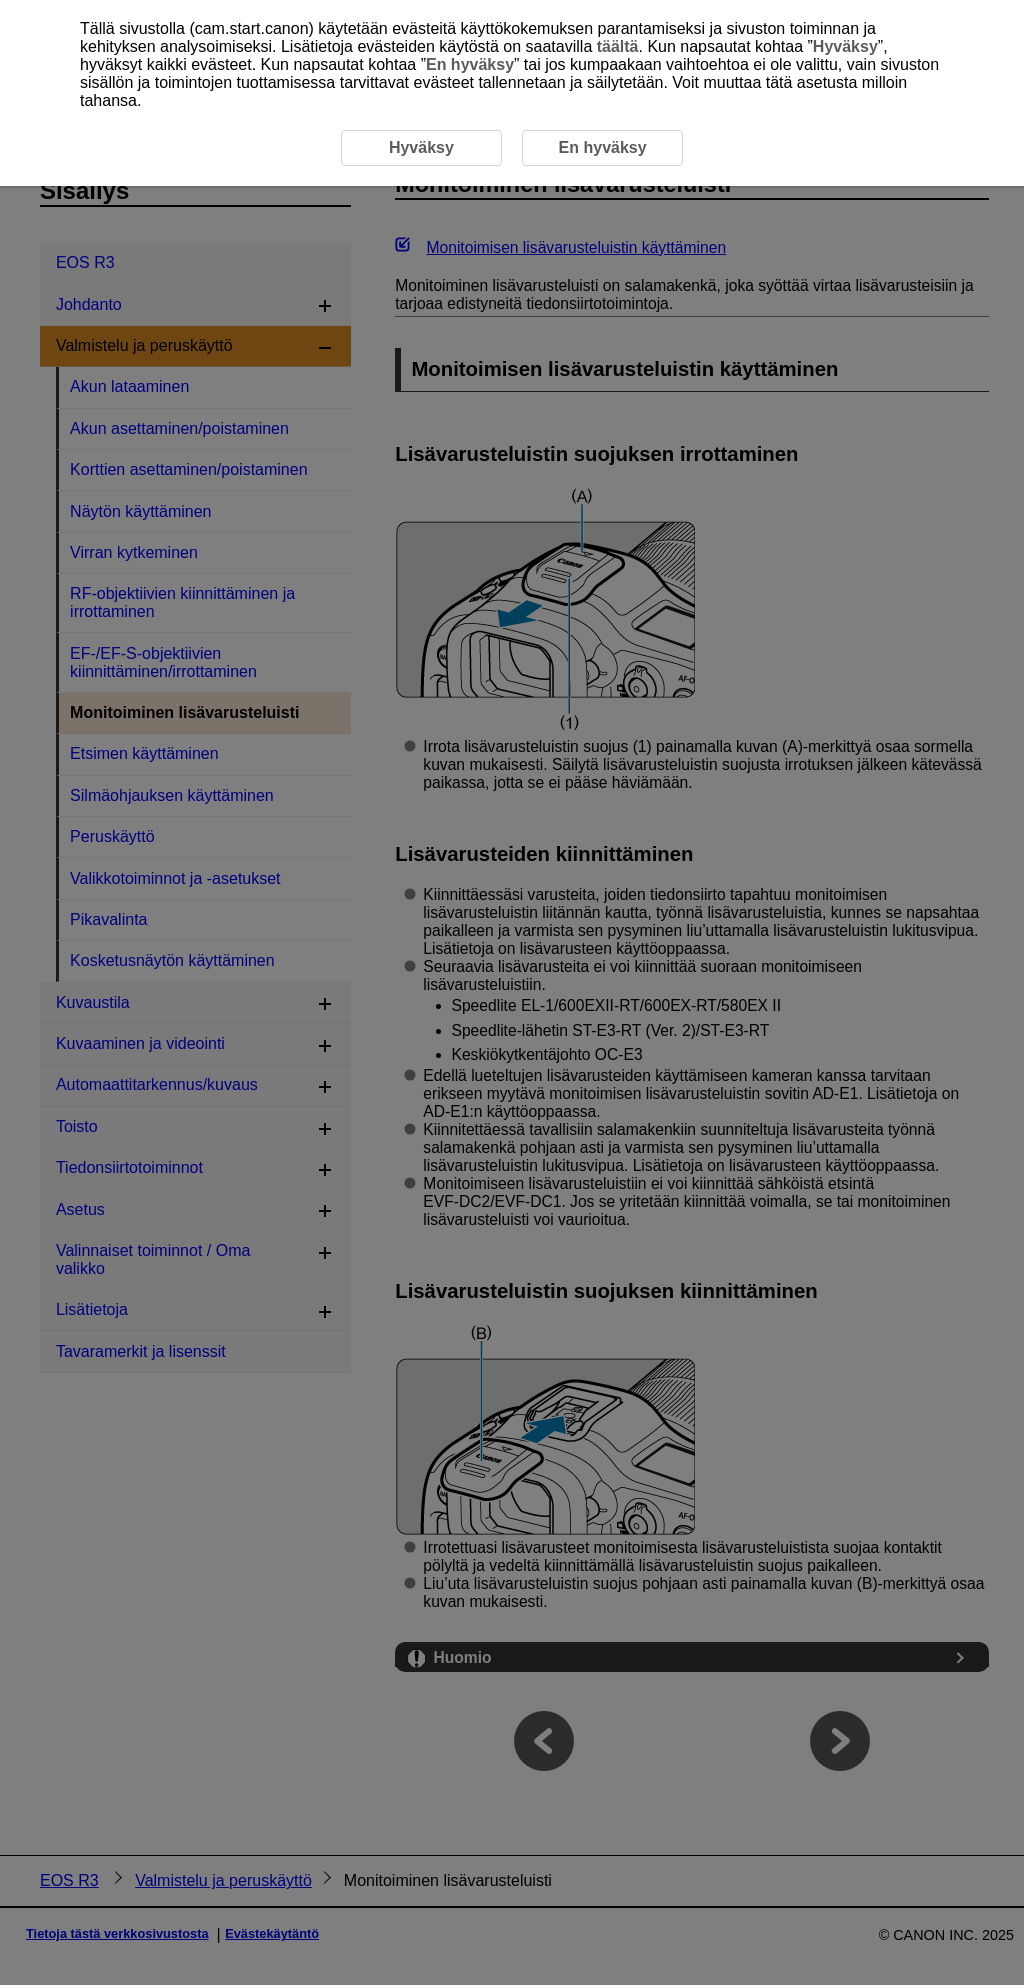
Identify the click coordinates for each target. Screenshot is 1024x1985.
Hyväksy (845, 46)
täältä (618, 46)
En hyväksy (470, 64)
